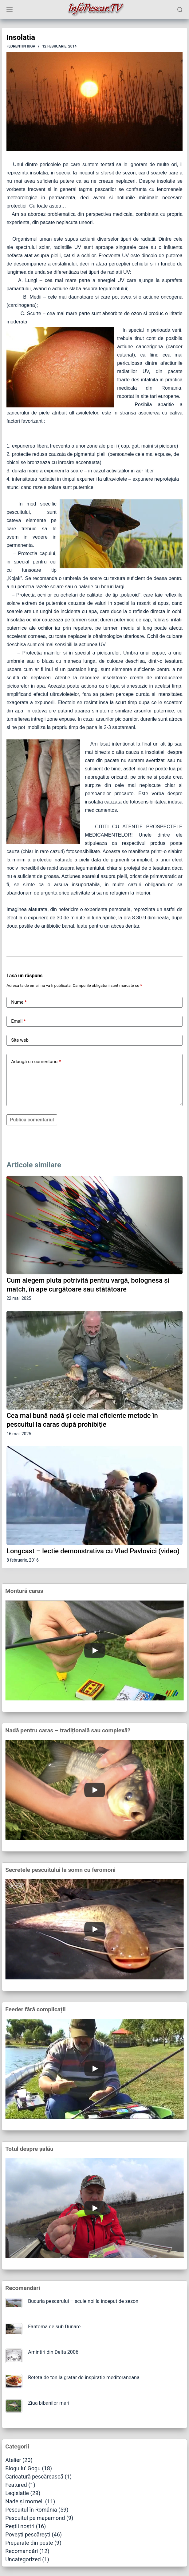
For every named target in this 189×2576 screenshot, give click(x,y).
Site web (20, 1040)
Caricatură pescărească (34, 2476)
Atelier (13, 2460)
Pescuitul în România (31, 2509)
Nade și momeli (24, 2501)
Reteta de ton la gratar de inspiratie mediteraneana (84, 2377)
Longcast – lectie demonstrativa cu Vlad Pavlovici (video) (92, 1551)
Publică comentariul (32, 1120)
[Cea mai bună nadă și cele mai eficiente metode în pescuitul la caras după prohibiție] (94, 1360)
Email (18, 1021)
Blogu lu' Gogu (23, 2468)
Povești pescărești (27, 2534)
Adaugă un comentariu (36, 1061)
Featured (16, 2485)
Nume (19, 1002)
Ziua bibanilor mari (48, 2403)
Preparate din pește (29, 2543)
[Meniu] (9, 9)
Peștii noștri (19, 2526)
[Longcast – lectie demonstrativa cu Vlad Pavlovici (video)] (94, 1495)
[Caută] (180, 9)
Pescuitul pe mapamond (35, 2518)
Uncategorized (23, 2559)
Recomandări (21, 2551)
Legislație (17, 2493)
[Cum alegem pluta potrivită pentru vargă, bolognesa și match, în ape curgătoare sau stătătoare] (94, 1225)
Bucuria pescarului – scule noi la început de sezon (83, 2301)
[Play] (94, 1650)
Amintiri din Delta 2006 (53, 2352)
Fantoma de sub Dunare (54, 2327)
